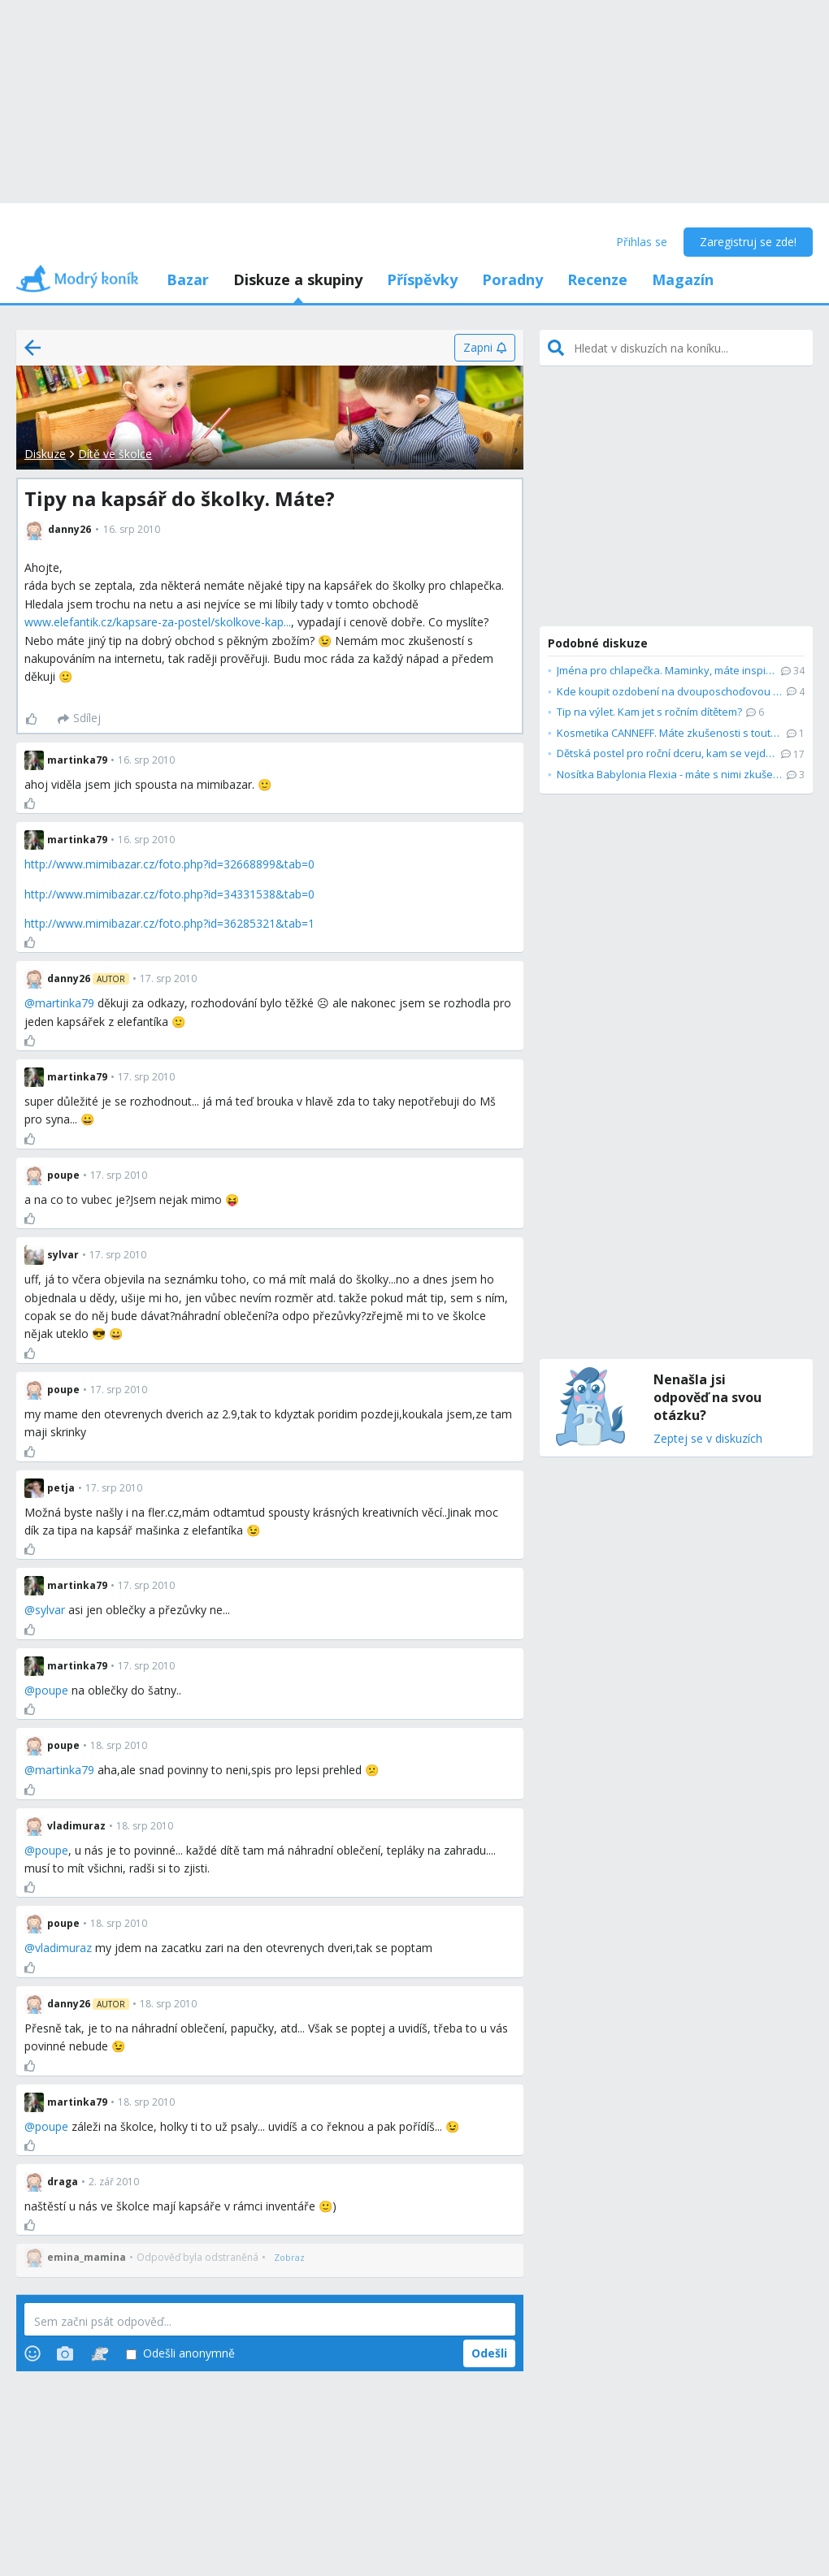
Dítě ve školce (115, 453)
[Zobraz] (289, 2257)
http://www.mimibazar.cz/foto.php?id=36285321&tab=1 (169, 923)
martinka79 (64, 1003)
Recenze (597, 279)
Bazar (188, 279)
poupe (51, 1690)
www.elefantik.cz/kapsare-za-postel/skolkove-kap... (157, 622)
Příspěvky (422, 279)
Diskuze (45, 453)
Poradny (512, 279)
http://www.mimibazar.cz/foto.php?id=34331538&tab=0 (169, 894)
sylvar (50, 1609)
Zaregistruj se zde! (748, 241)
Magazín (683, 279)
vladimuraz (63, 1947)
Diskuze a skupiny (297, 279)
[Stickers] (99, 2353)
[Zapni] (484, 348)
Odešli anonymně (180, 2354)
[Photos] (65, 2353)
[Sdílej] (79, 719)
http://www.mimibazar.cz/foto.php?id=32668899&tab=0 (169, 864)
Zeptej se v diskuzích (707, 1439)
